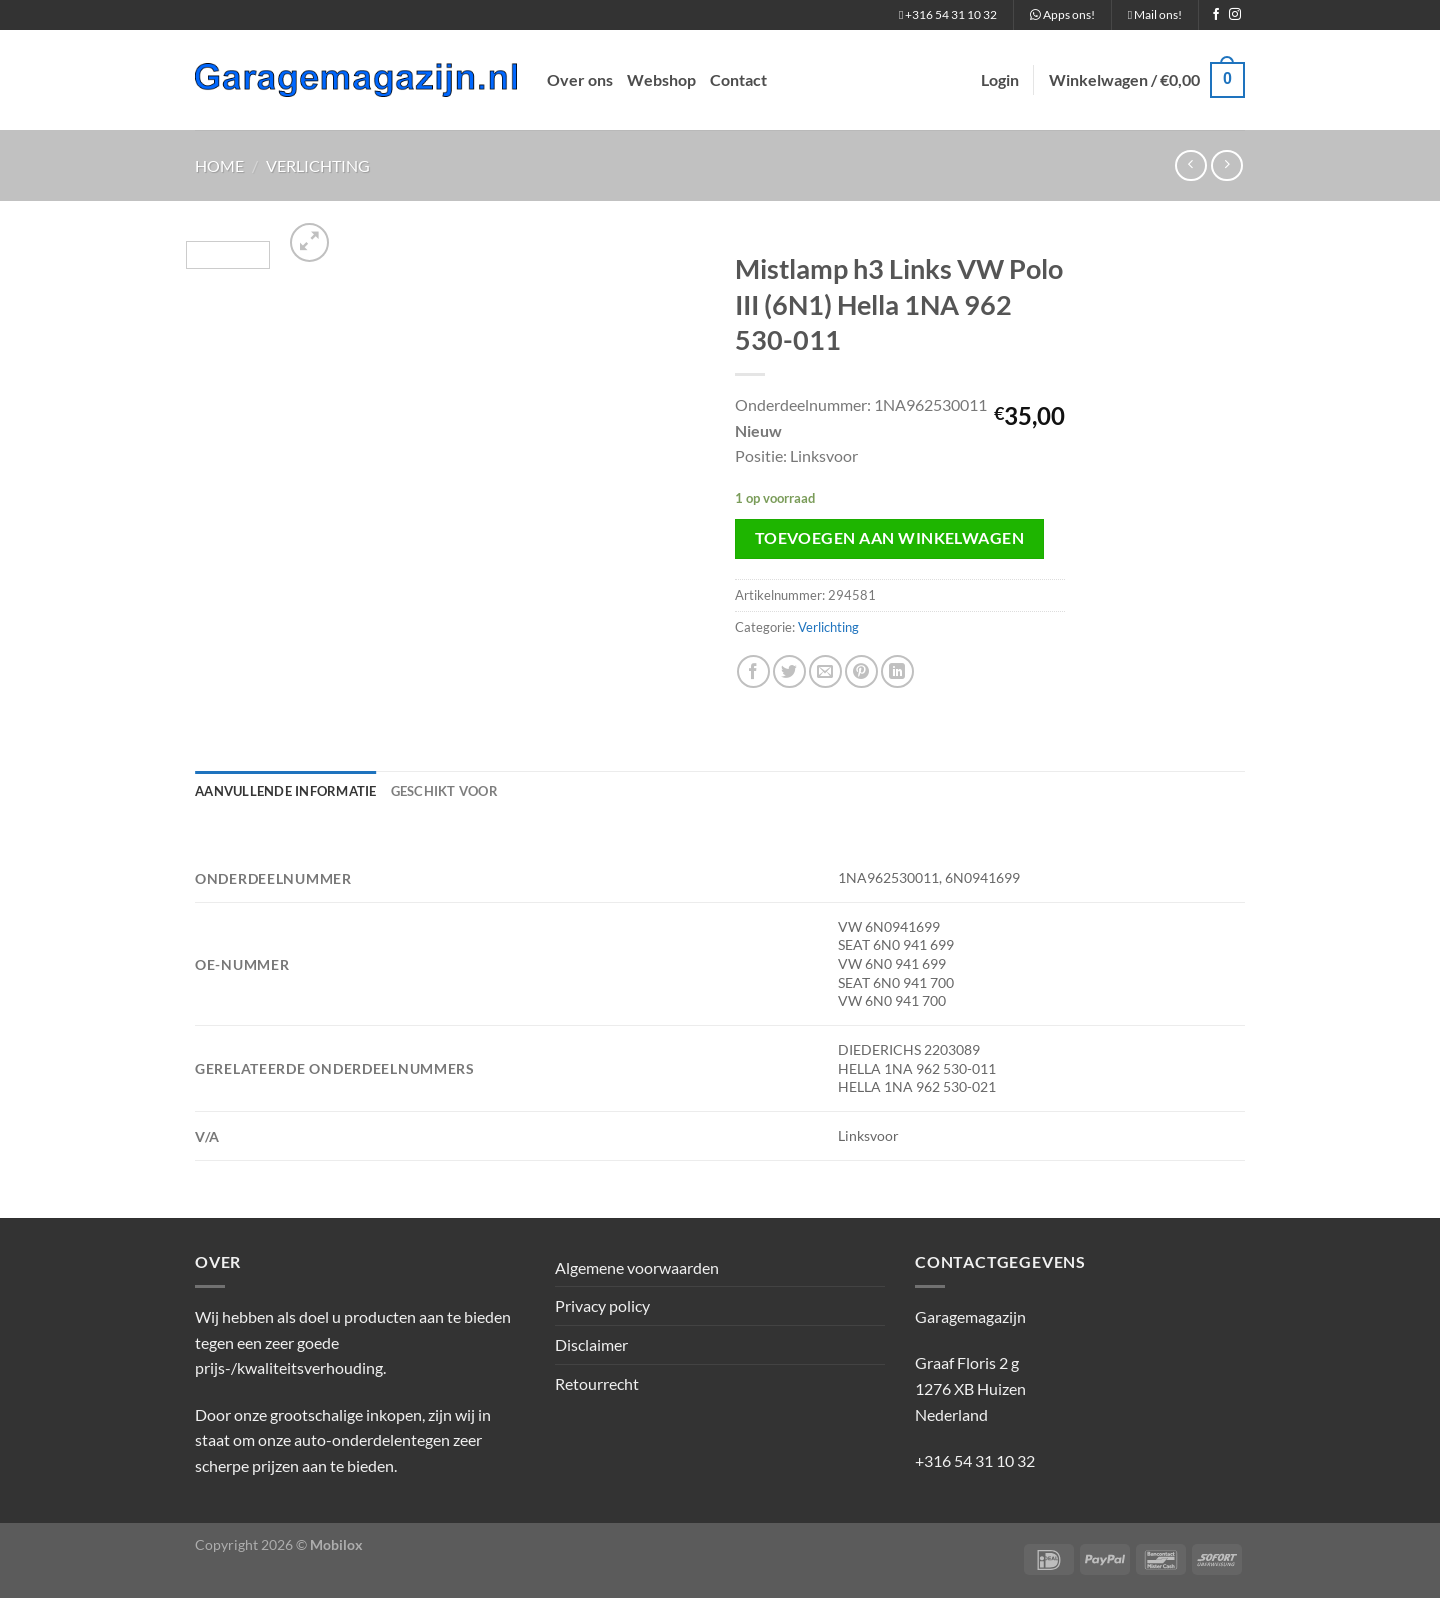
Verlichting (318, 165)
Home (219, 165)
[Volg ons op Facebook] (1216, 15)
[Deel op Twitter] (789, 671)
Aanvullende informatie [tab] (286, 791)
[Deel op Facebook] (753, 671)
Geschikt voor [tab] (444, 791)
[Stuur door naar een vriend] (825, 671)
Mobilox (336, 1544)
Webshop (661, 79)
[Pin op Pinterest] (861, 671)
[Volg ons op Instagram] (1235, 15)
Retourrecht (597, 1383)
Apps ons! (1062, 14)
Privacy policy (602, 1305)
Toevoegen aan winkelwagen (890, 538)
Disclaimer (591, 1344)
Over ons (580, 79)
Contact (738, 79)
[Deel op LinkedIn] (897, 671)
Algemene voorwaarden (637, 1267)
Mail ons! (1155, 14)
